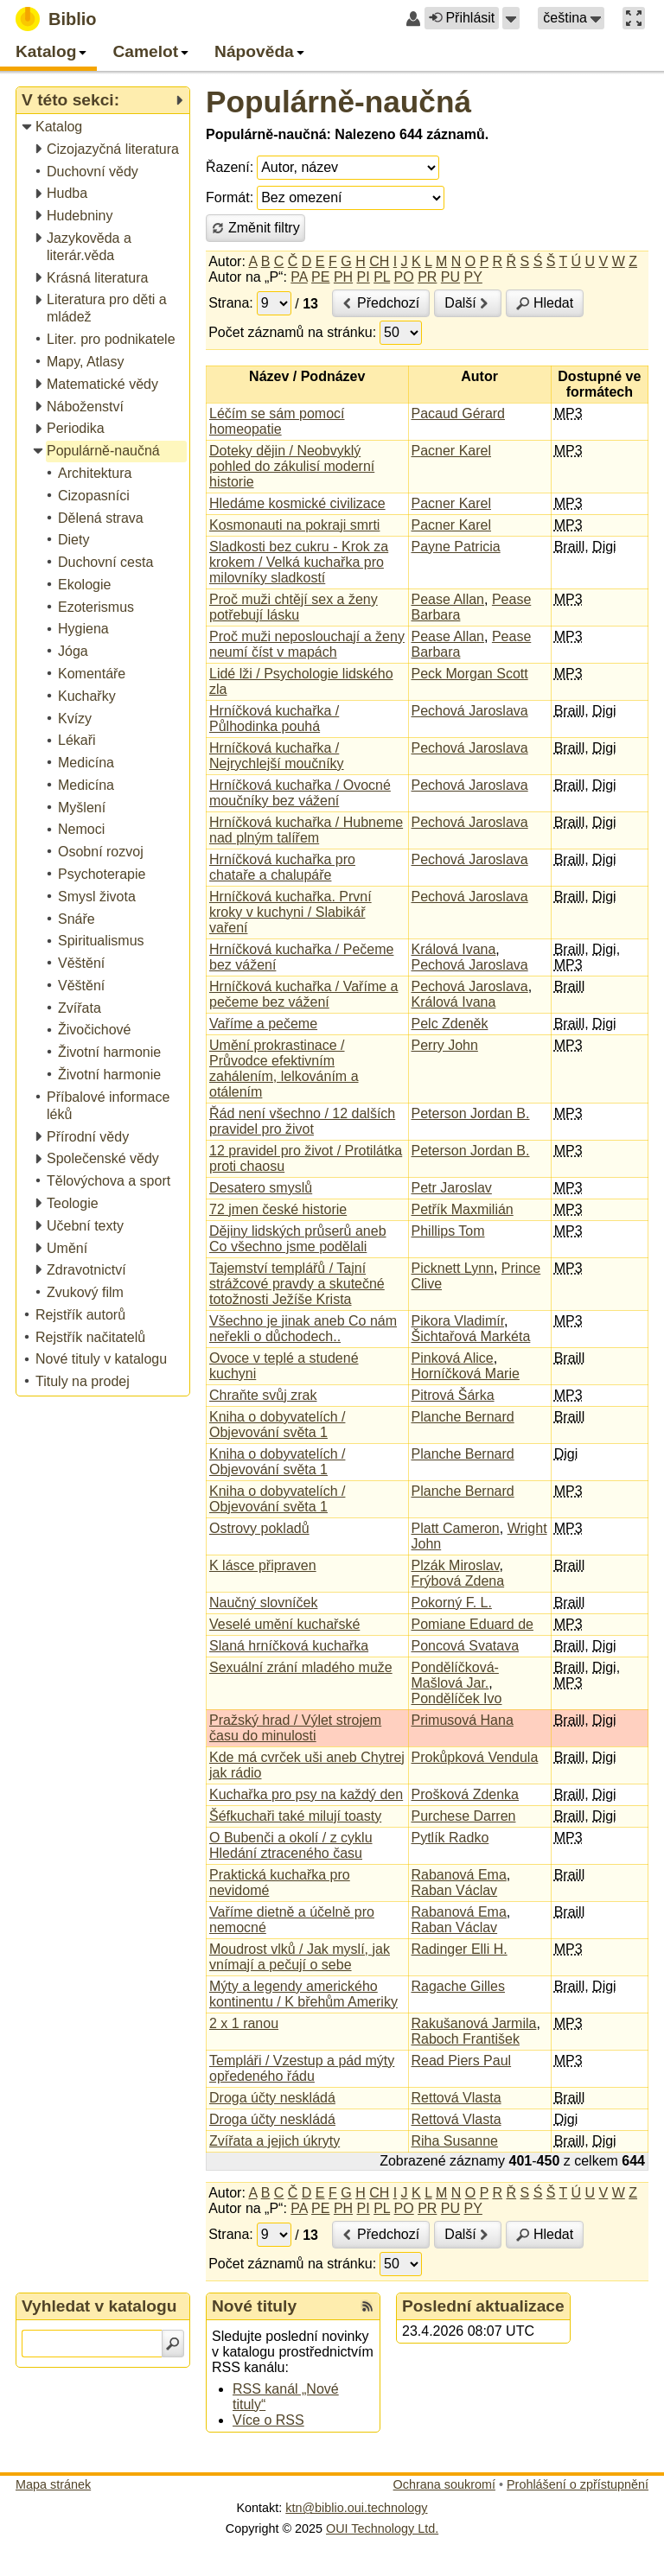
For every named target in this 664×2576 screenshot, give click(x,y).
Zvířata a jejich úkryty (274, 2141)
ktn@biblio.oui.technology (356, 2508)
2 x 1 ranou (243, 2023)
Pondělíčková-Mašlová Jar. (455, 1675)
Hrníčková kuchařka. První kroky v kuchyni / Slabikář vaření (290, 912)
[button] (511, 18)
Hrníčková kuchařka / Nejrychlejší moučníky (276, 756)
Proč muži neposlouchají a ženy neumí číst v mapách (307, 644)
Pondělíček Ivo (457, 1698)
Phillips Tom (448, 1231)
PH (343, 277)
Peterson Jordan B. (471, 1113)
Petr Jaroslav (452, 1187)
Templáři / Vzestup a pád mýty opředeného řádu (301, 2068)
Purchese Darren (464, 1816)
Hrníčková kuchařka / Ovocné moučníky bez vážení (300, 793)
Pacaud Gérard (459, 413)
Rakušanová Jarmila (474, 2023)
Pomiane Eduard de (472, 1624)
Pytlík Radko (450, 1837)
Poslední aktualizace (483, 2306)
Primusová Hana (463, 1720)
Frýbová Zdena (458, 1581)
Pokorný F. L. (452, 1602)
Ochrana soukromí (444, 2484)
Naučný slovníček (263, 1602)
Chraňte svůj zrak (263, 1395)
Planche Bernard (463, 1416)
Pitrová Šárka (453, 1395)
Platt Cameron (456, 1528)
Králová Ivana (454, 949)
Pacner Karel (452, 450)
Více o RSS (268, 2420)
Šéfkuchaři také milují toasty (295, 1816)
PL (382, 277)
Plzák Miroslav (456, 1565)
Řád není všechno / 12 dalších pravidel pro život (302, 1121)
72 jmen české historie (278, 1209)
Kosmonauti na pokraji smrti (294, 525)
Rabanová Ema (459, 1874)
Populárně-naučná (338, 101)
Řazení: (229, 167)
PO (404, 277)
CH (379, 261)
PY (473, 277)
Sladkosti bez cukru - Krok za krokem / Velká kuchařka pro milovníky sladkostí (298, 562)
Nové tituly (254, 2306)
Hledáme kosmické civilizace (297, 503)
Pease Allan (448, 599)
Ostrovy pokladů (259, 1528)
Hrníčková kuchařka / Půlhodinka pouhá (274, 718)
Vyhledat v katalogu (99, 2306)
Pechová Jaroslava (470, 710)
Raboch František (466, 2039)
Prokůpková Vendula (475, 1757)
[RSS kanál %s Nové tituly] (367, 2306)
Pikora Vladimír (458, 1320)
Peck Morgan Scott (470, 673)
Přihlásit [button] (462, 17)
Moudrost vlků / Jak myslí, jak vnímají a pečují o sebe (299, 1957)
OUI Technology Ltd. (382, 2528)
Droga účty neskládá (272, 2097)
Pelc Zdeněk (450, 1023)
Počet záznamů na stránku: (292, 332)
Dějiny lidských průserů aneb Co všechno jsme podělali (297, 1239)
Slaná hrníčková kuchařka (288, 1645)
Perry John (445, 1045)
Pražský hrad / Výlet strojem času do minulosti (295, 1728)
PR (427, 277)
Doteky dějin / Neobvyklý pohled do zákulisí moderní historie (291, 466)
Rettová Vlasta (456, 2097)
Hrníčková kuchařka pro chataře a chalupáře (282, 867)
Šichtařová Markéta (471, 1336)
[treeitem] (104, 127)
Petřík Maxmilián (463, 1209)
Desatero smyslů (260, 1187)
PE (320, 277)
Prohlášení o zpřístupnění (577, 2484)
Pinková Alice (453, 1358)
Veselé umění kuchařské (284, 1624)
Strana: (230, 303)
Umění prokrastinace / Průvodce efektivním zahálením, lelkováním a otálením (284, 1068)
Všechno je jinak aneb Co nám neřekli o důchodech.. (303, 1328)
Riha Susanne (455, 2141)
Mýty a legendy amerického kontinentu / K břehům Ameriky (303, 1994)
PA (298, 277)
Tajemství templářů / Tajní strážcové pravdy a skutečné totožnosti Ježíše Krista (297, 1284)
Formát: (229, 197)
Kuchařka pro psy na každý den (306, 1794)
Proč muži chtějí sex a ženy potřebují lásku (293, 607)
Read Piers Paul (462, 2060)
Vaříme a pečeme (263, 1023)
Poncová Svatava (466, 1645)
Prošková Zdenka (466, 1794)
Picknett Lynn (453, 1268)
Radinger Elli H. (460, 1949)
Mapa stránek (53, 2484)
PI (363, 277)
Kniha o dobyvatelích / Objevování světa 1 (277, 1424)
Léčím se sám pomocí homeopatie (277, 421)
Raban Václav (455, 1890)
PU (450, 277)
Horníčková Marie (466, 1373)
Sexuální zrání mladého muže (301, 1667)
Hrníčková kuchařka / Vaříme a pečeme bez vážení (303, 994)
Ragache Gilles (459, 1986)
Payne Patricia (456, 546)
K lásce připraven (262, 1565)
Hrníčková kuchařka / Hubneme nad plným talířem (306, 830)
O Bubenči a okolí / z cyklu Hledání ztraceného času (291, 1845)
